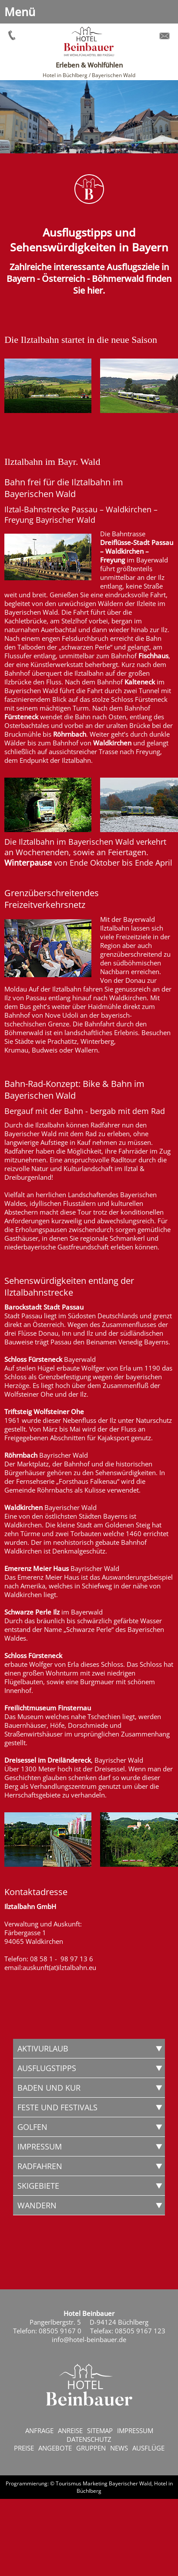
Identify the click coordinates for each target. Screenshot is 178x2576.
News (119, 2448)
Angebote (55, 2448)
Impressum (135, 2430)
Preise (24, 2448)
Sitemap (100, 2430)
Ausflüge (148, 2448)
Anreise (70, 2430)
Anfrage (39, 2430)
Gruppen (91, 2448)
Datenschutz (89, 2439)
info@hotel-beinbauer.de (89, 2339)
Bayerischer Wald (130, 2483)
